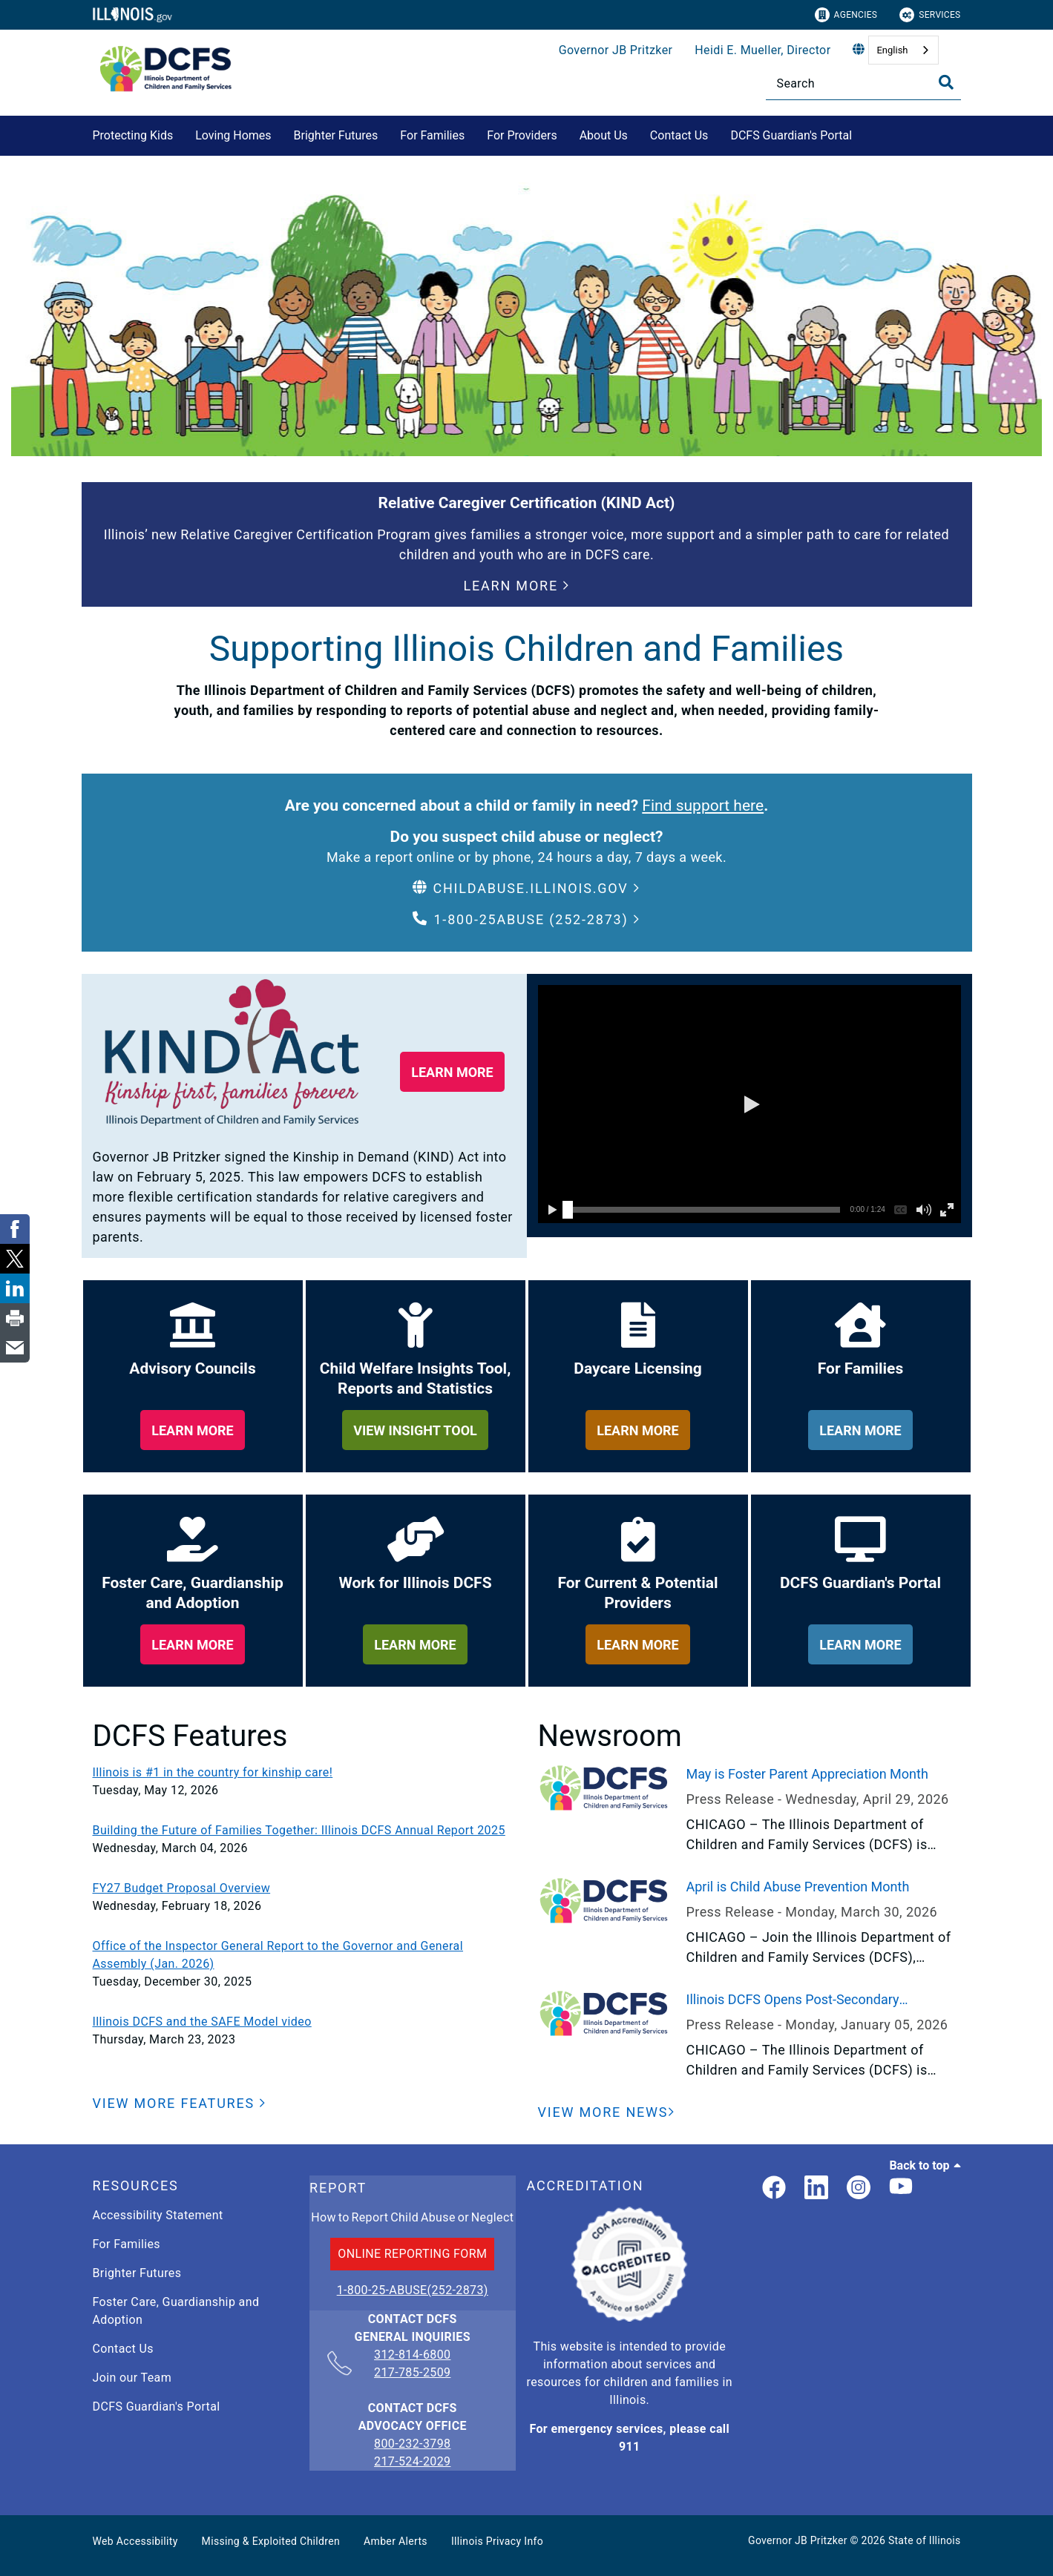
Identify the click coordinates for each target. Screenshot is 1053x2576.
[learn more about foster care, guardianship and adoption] (192, 1644)
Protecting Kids (133, 135)
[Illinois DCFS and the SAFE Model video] (304, 2022)
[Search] (863, 83)
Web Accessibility (135, 2541)
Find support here (703, 805)
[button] (517, 586)
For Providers (522, 135)
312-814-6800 (412, 2356)
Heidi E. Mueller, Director (762, 50)
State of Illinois (924, 2540)
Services (929, 14)
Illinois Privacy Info (497, 2541)
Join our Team (132, 2378)
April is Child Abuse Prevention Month (798, 1886)
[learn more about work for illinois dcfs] (415, 1644)
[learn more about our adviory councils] (192, 1430)
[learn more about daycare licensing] (637, 1430)
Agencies (846, 14)
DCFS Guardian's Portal (791, 135)
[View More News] (607, 2112)
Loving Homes (233, 135)
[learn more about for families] (860, 1430)
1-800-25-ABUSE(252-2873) (412, 2290)
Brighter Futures (336, 135)
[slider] (567, 1210)
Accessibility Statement (158, 2215)
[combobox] (903, 50)
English (892, 50)
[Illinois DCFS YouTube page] (901, 2188)
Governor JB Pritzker (616, 50)
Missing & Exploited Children (271, 2541)
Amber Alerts (395, 2541)
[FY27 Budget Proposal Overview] (304, 1888)
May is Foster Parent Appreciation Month (807, 1774)
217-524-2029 (412, 2461)
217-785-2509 (412, 2372)
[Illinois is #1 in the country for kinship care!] (304, 1773)
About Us (604, 135)
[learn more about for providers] (637, 1644)
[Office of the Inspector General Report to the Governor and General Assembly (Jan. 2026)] (304, 1955)
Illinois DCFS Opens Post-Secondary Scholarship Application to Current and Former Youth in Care (823, 2000)
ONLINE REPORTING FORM (412, 2254)
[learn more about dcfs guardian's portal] (860, 1644)
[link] (774, 2188)
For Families (432, 135)
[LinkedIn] (816, 2188)
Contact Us (679, 135)
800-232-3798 (412, 2444)
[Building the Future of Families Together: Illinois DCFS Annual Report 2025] (304, 1830)
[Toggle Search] (946, 82)
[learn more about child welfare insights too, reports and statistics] (415, 1430)
